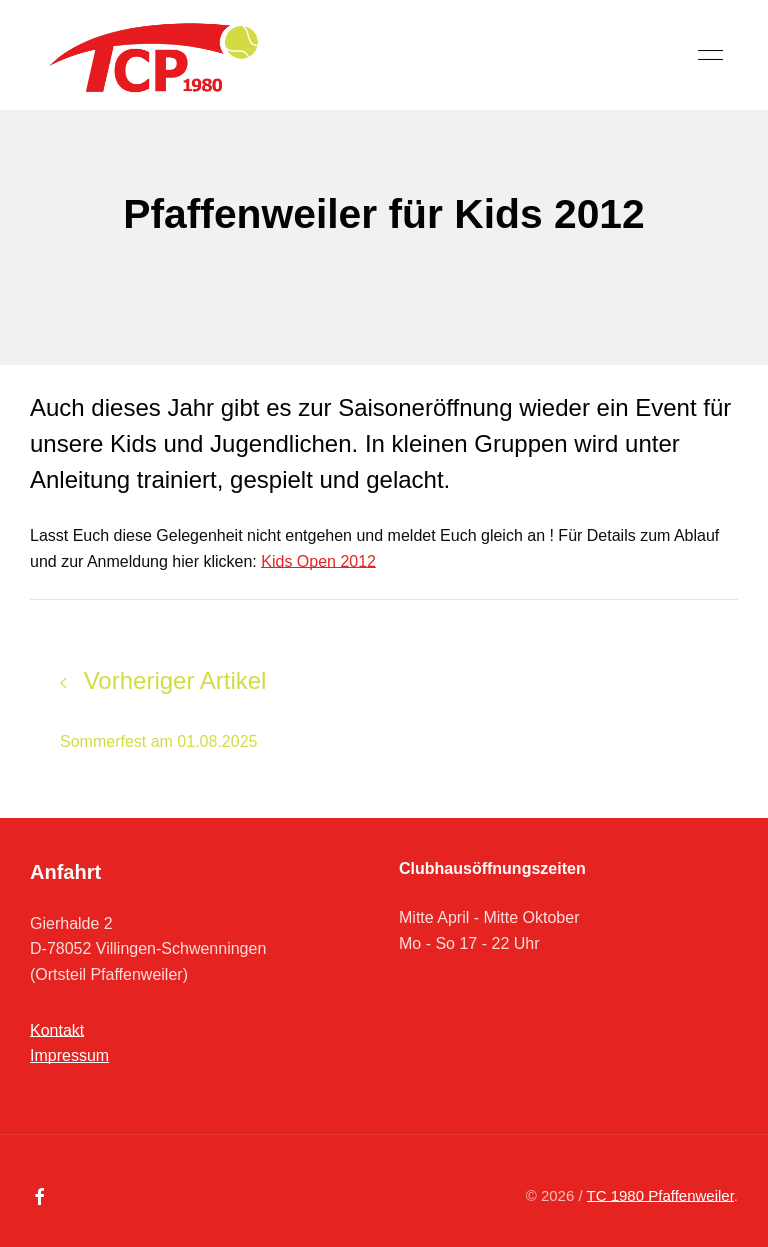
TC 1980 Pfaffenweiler (660, 1195)
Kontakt (57, 1030)
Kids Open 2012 (318, 561)
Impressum (69, 1055)
